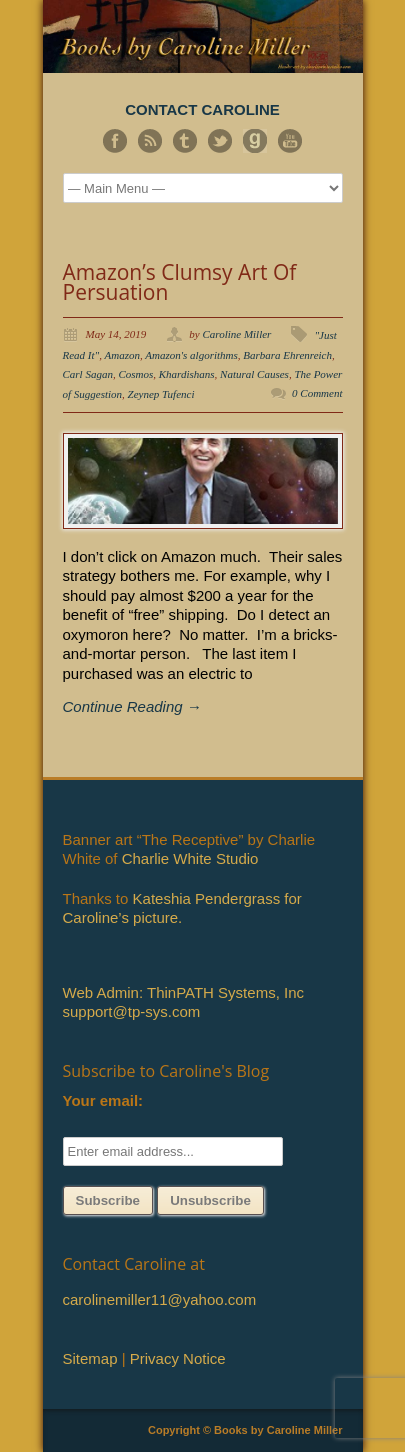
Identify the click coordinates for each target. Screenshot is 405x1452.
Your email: (103, 1100)
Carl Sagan (88, 374)
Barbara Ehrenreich (287, 355)
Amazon (122, 355)
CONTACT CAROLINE (202, 109)
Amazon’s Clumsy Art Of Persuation (180, 282)
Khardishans (187, 374)
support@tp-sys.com (132, 1011)
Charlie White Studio (190, 858)
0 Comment (317, 393)
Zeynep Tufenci (161, 394)
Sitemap (90, 1358)
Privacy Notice (178, 1358)
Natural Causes (254, 374)
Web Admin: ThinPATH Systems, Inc (183, 992)
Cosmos (135, 374)
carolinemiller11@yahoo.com (160, 1299)
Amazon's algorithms (191, 355)
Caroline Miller (236, 334)
